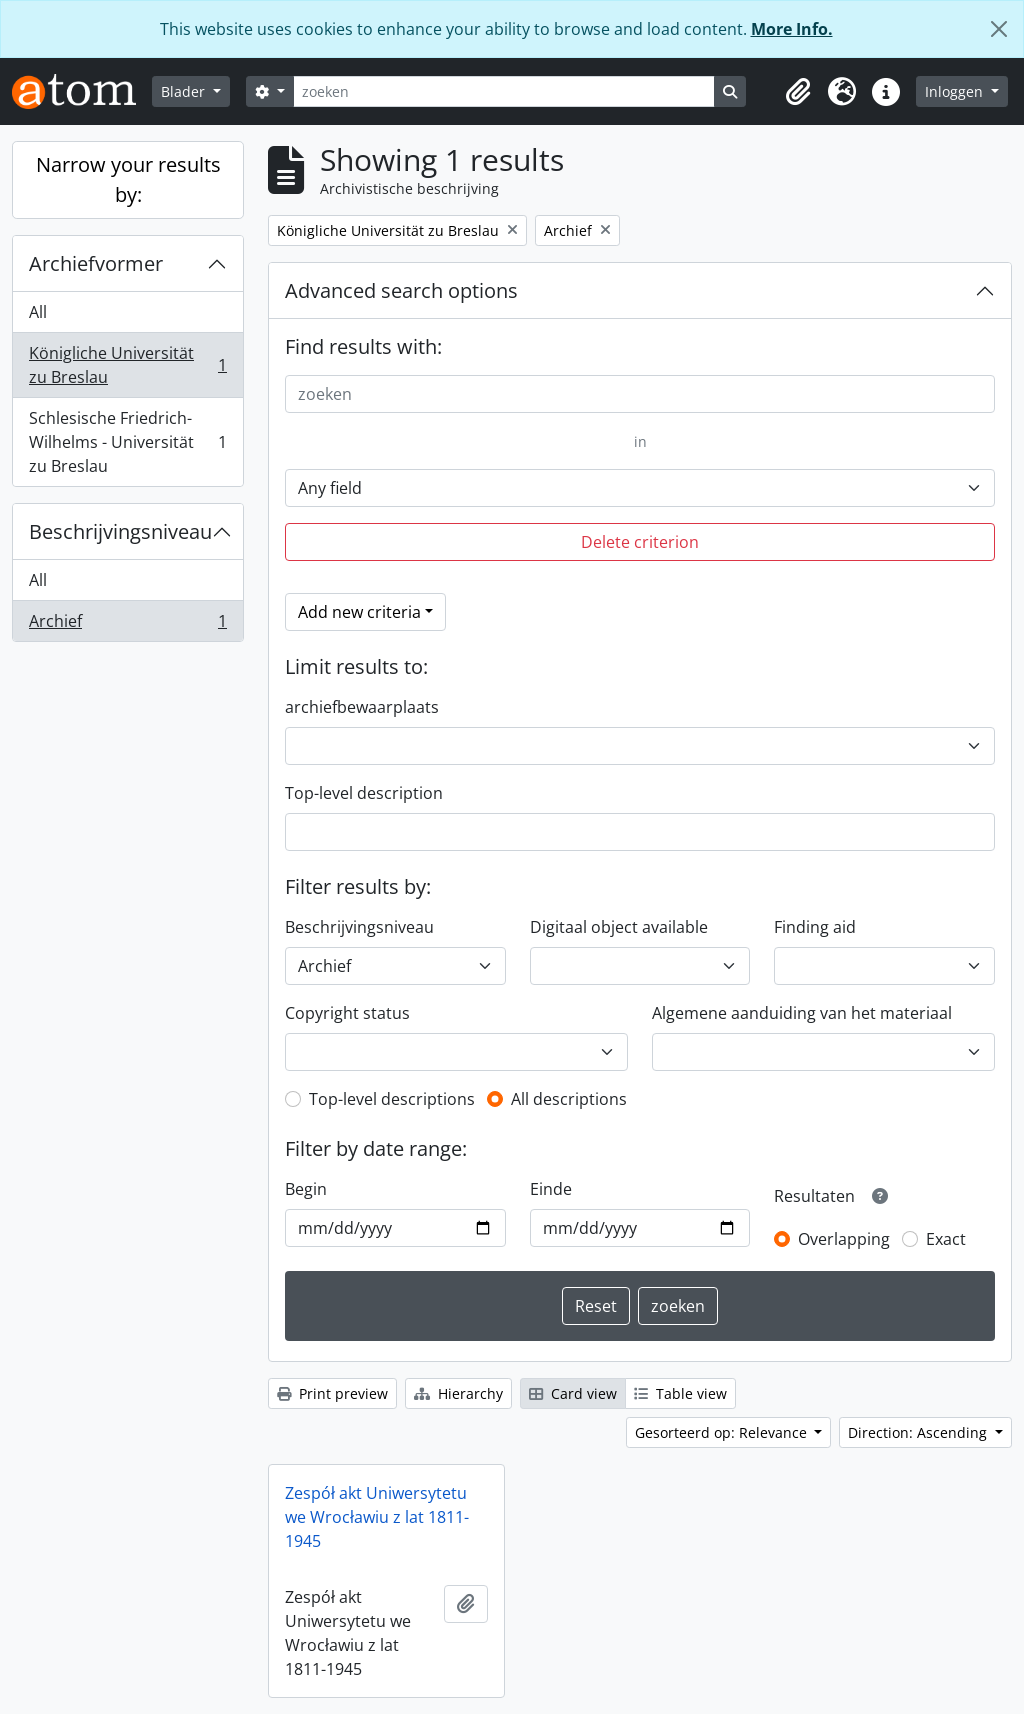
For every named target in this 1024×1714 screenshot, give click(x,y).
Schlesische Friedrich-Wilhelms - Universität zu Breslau (127, 442)
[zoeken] (504, 91)
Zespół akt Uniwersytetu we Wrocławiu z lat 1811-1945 (377, 1517)
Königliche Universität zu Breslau (127, 365)
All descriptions (569, 1099)
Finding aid (815, 927)
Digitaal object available (619, 927)
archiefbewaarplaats (362, 707)
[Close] (999, 29)
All (38, 312)
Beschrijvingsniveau (120, 531)
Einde (551, 1189)
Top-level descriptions (392, 1099)
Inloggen (956, 91)
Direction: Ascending (919, 1432)
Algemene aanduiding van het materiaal (802, 1013)
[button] (798, 92)
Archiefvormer (96, 263)
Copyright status (347, 1013)
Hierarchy (458, 1393)
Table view (680, 1393)
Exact (946, 1239)
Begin (306, 1189)
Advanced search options (401, 290)
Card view (573, 1393)
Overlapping (844, 1239)
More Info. (792, 29)
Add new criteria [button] (359, 612)
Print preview (332, 1393)
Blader (185, 91)
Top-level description (364, 793)
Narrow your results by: (128, 179)
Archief (127, 625)
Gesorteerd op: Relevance (723, 1432)
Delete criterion (640, 542)
